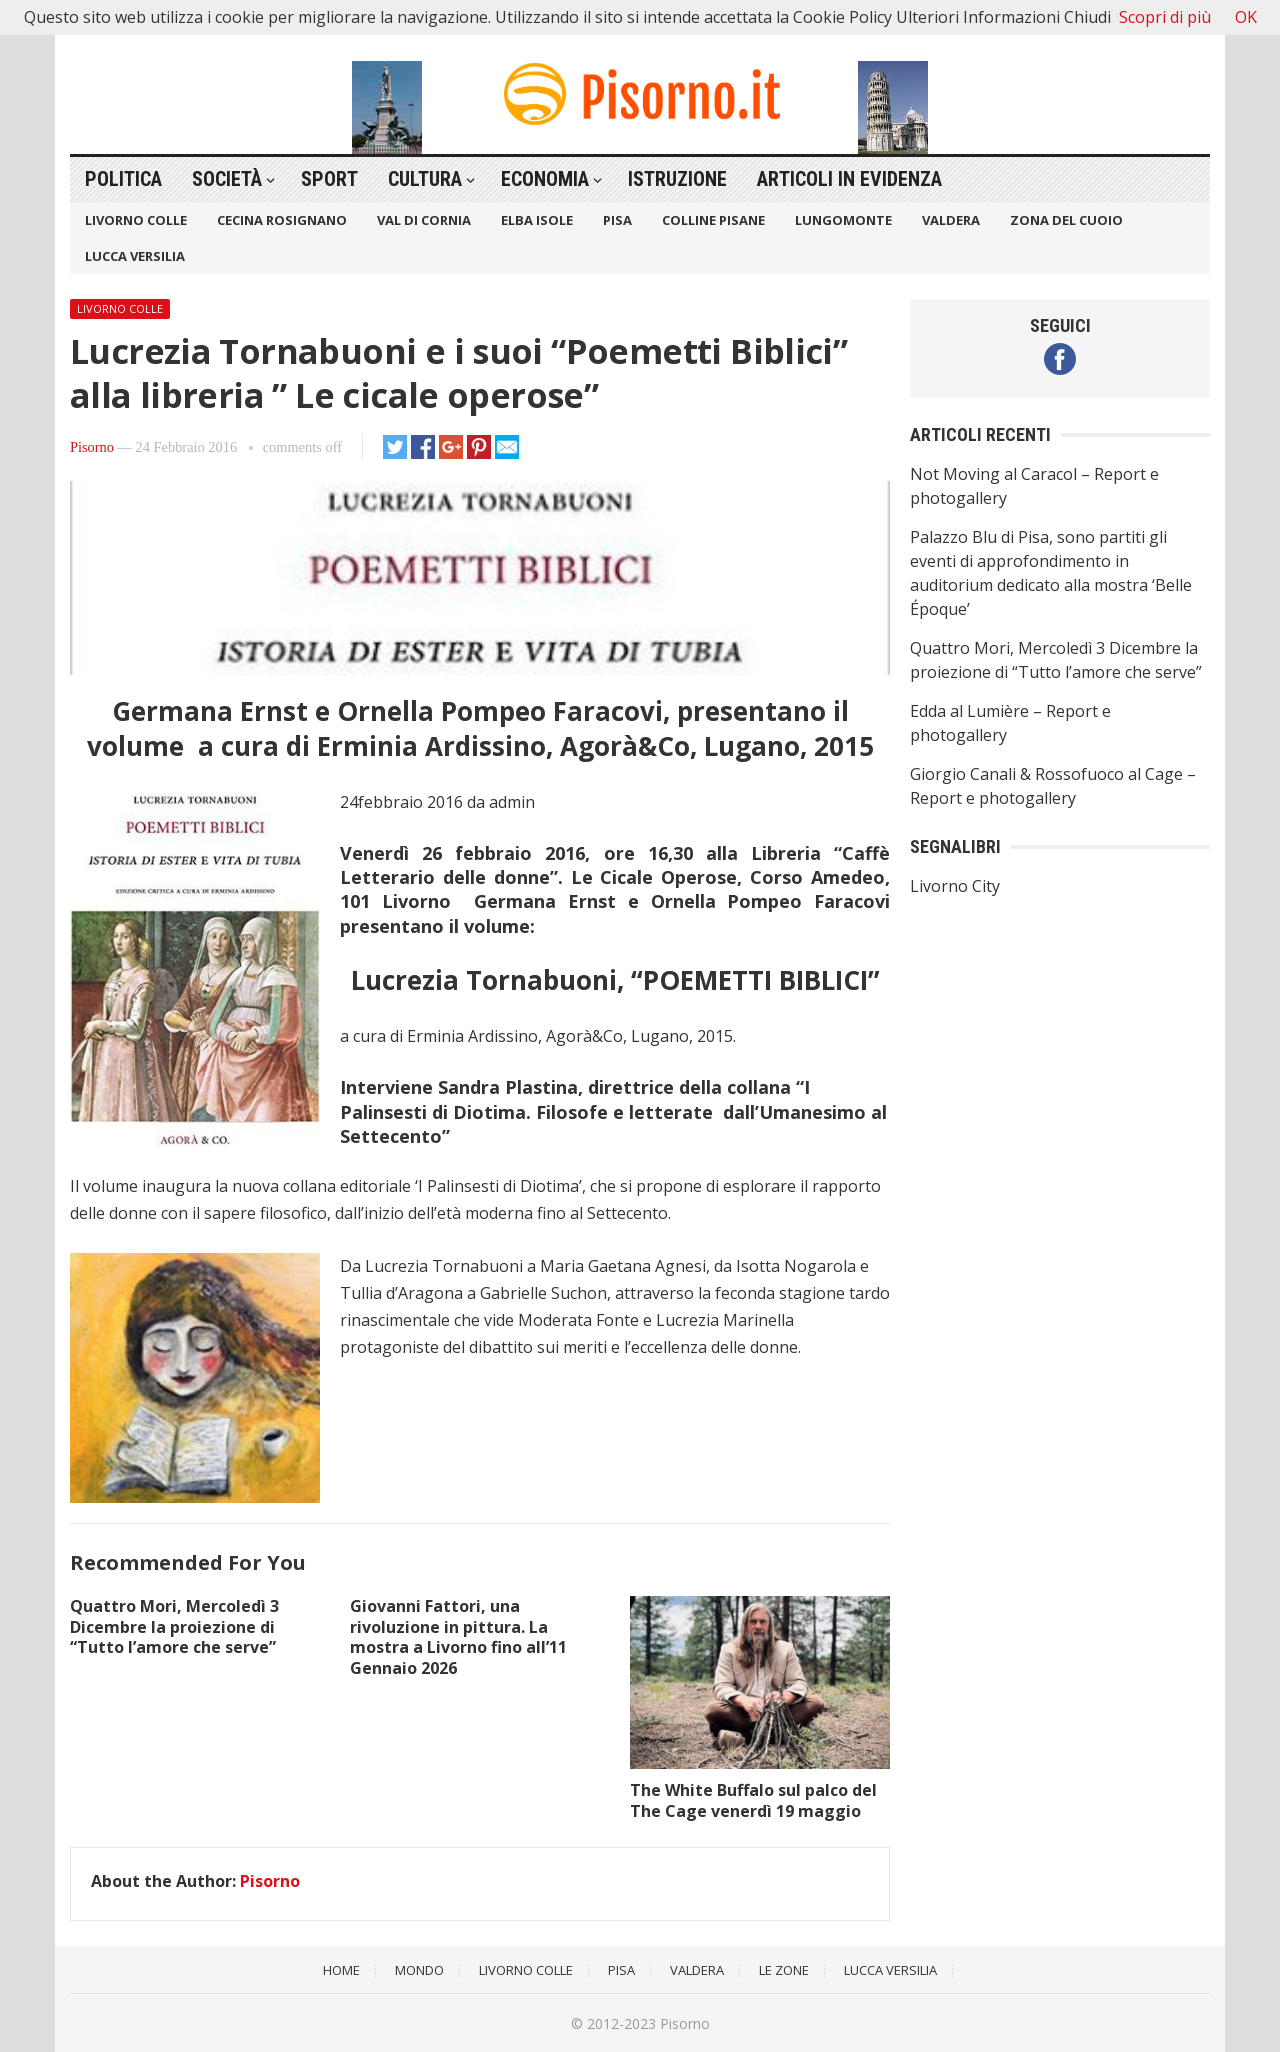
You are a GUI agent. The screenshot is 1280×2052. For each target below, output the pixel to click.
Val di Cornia (424, 220)
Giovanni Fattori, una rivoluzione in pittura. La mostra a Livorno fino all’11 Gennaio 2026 (458, 1637)
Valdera (951, 220)
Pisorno (92, 447)
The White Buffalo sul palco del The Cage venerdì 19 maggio (753, 1800)
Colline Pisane (713, 220)
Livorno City (955, 886)
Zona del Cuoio (1066, 220)
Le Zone (784, 1970)
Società (227, 179)
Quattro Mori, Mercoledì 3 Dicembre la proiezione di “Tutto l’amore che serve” (174, 1627)
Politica (123, 179)
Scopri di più (1165, 17)
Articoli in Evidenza (849, 179)
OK (1246, 17)
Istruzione (677, 179)
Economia (545, 179)
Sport (329, 179)
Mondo (419, 1970)
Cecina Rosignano (282, 220)
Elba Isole (537, 220)
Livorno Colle (136, 220)
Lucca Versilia (135, 256)
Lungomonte (843, 220)
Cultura (425, 179)
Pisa (617, 220)
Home (341, 1970)
